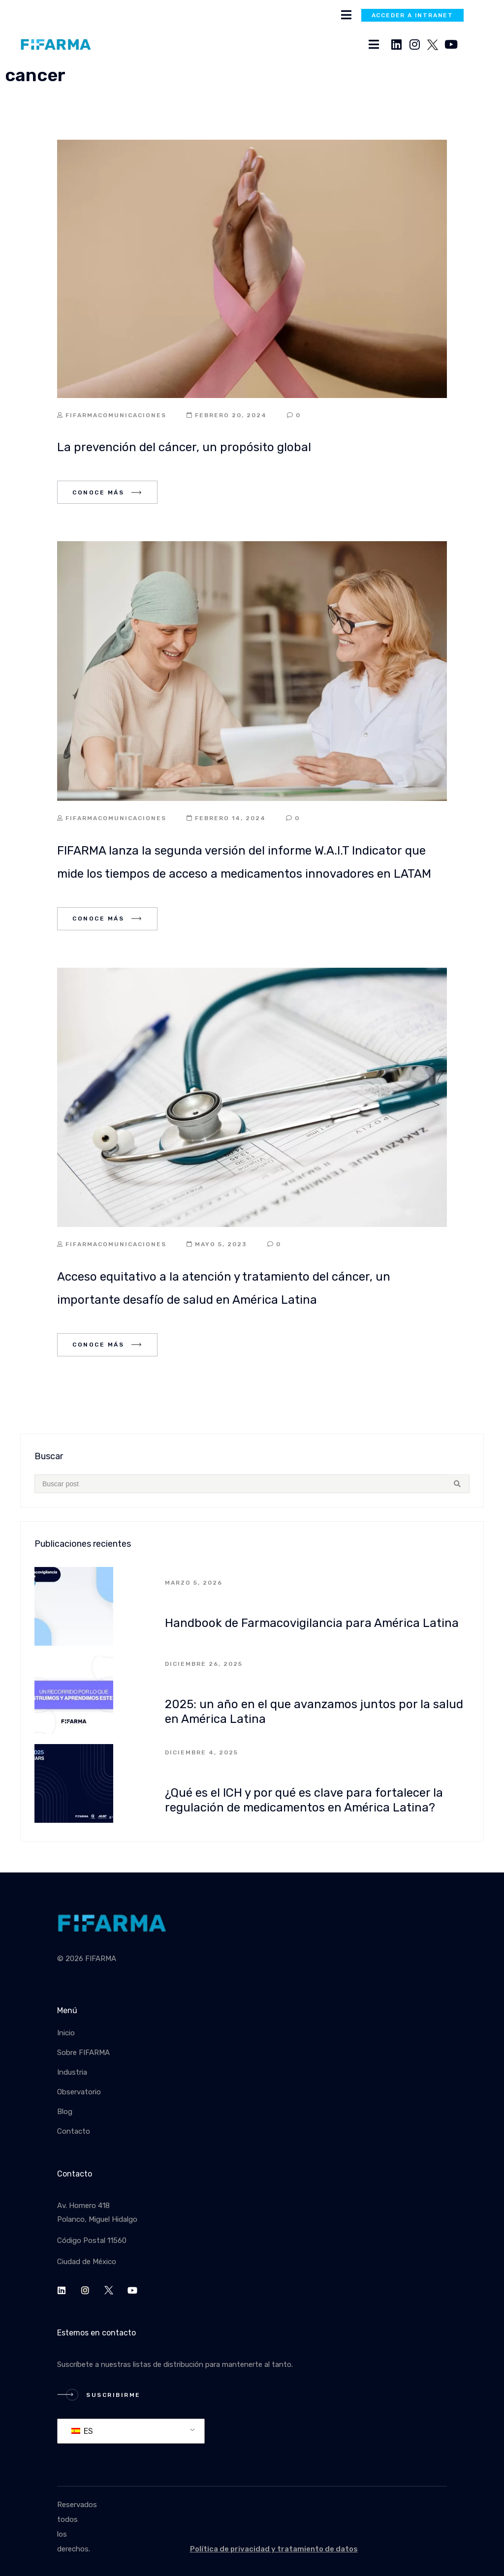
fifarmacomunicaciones (115, 415)
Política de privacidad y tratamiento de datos (274, 2549)
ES (82, 2431)
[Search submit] (457, 1484)
